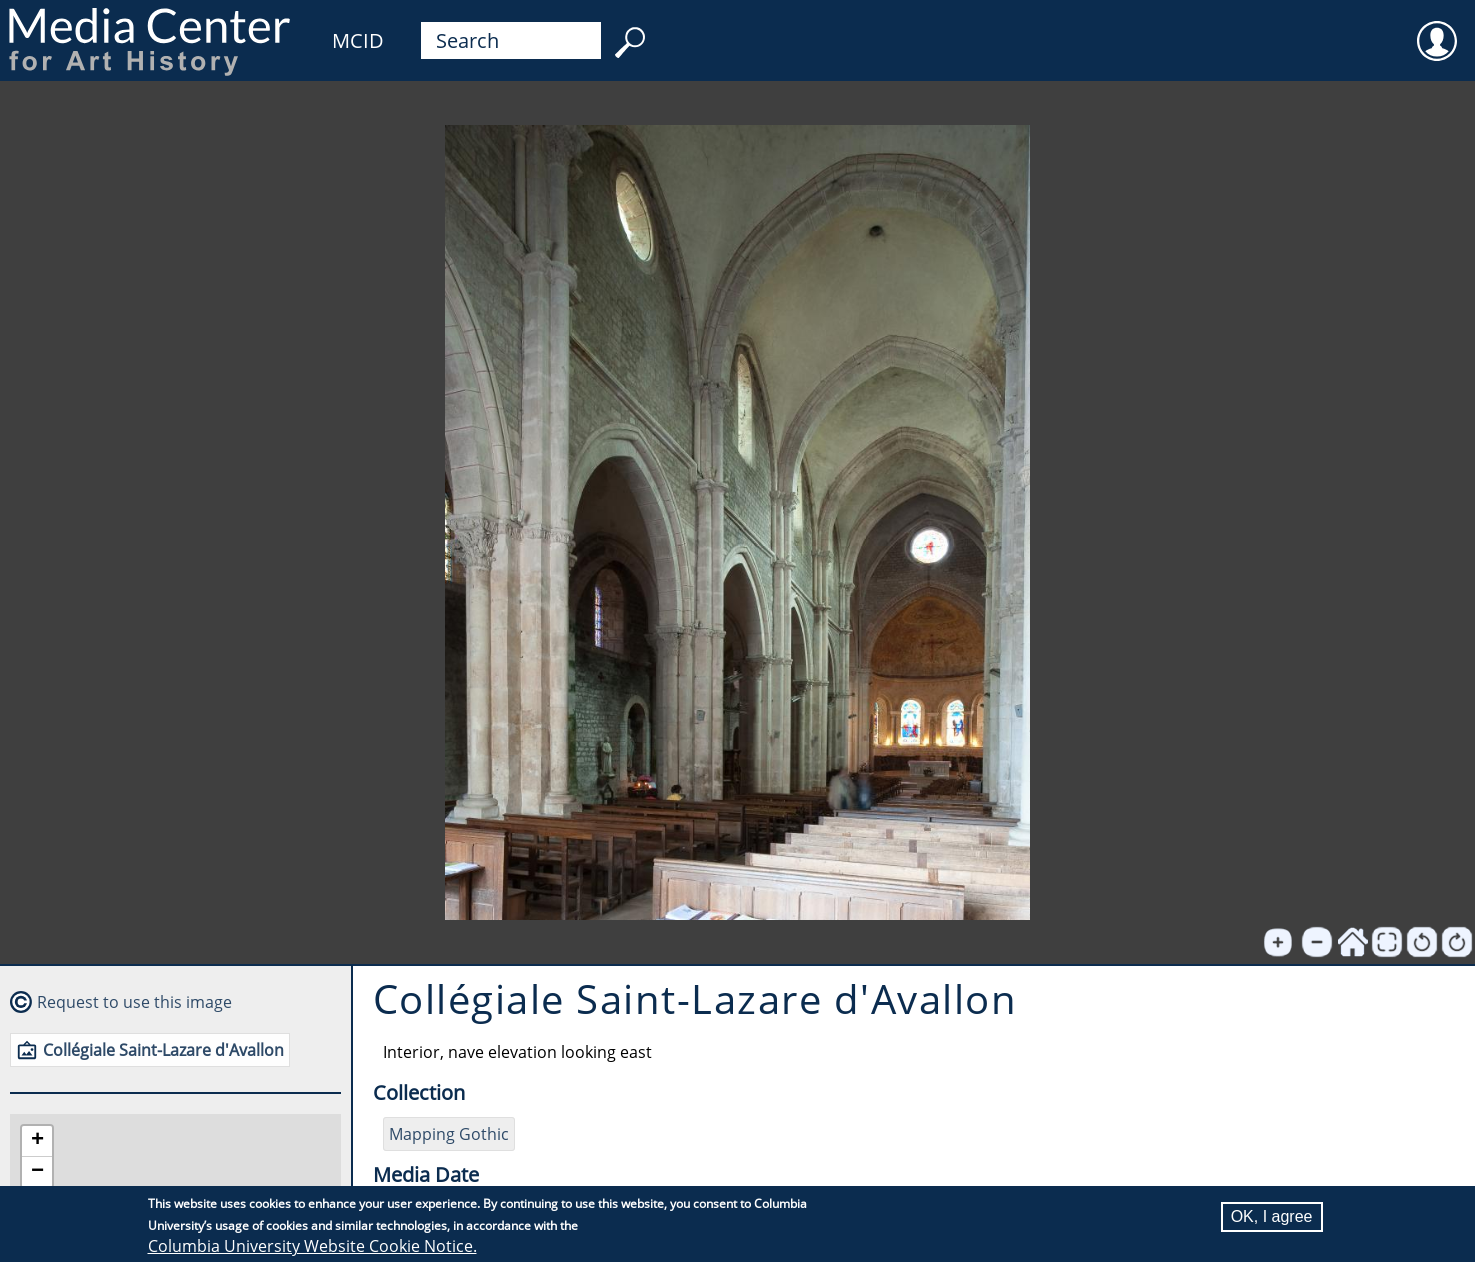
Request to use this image (134, 1002)
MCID (358, 40)
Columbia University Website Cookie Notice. (312, 1246)
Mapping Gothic (449, 1134)
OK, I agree (1272, 1216)
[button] (37, 1141)
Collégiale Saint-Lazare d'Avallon (163, 1050)
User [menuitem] (1437, 28)
